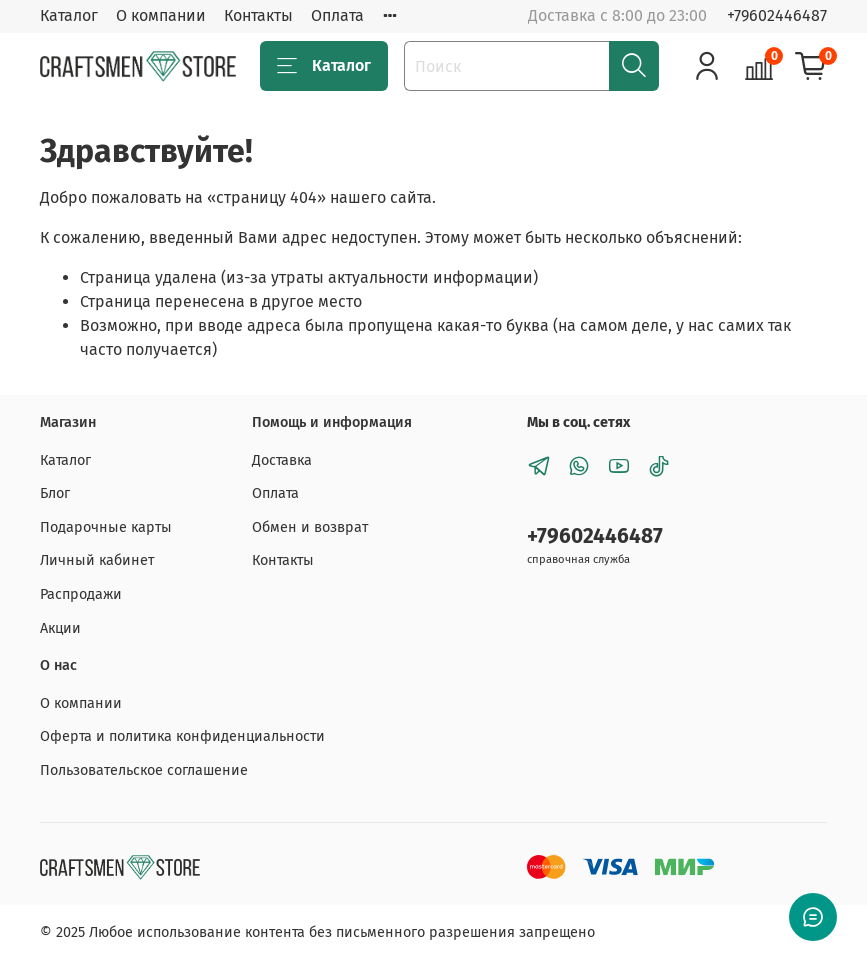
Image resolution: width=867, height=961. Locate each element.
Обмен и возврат (310, 527)
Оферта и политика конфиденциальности (182, 736)
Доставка (282, 460)
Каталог (69, 15)
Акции (60, 628)
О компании (161, 15)
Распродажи (81, 594)
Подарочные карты (106, 527)
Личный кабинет (97, 560)
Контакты (258, 15)
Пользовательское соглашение (144, 770)
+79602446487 (777, 15)
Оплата (337, 15)
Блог (55, 493)
